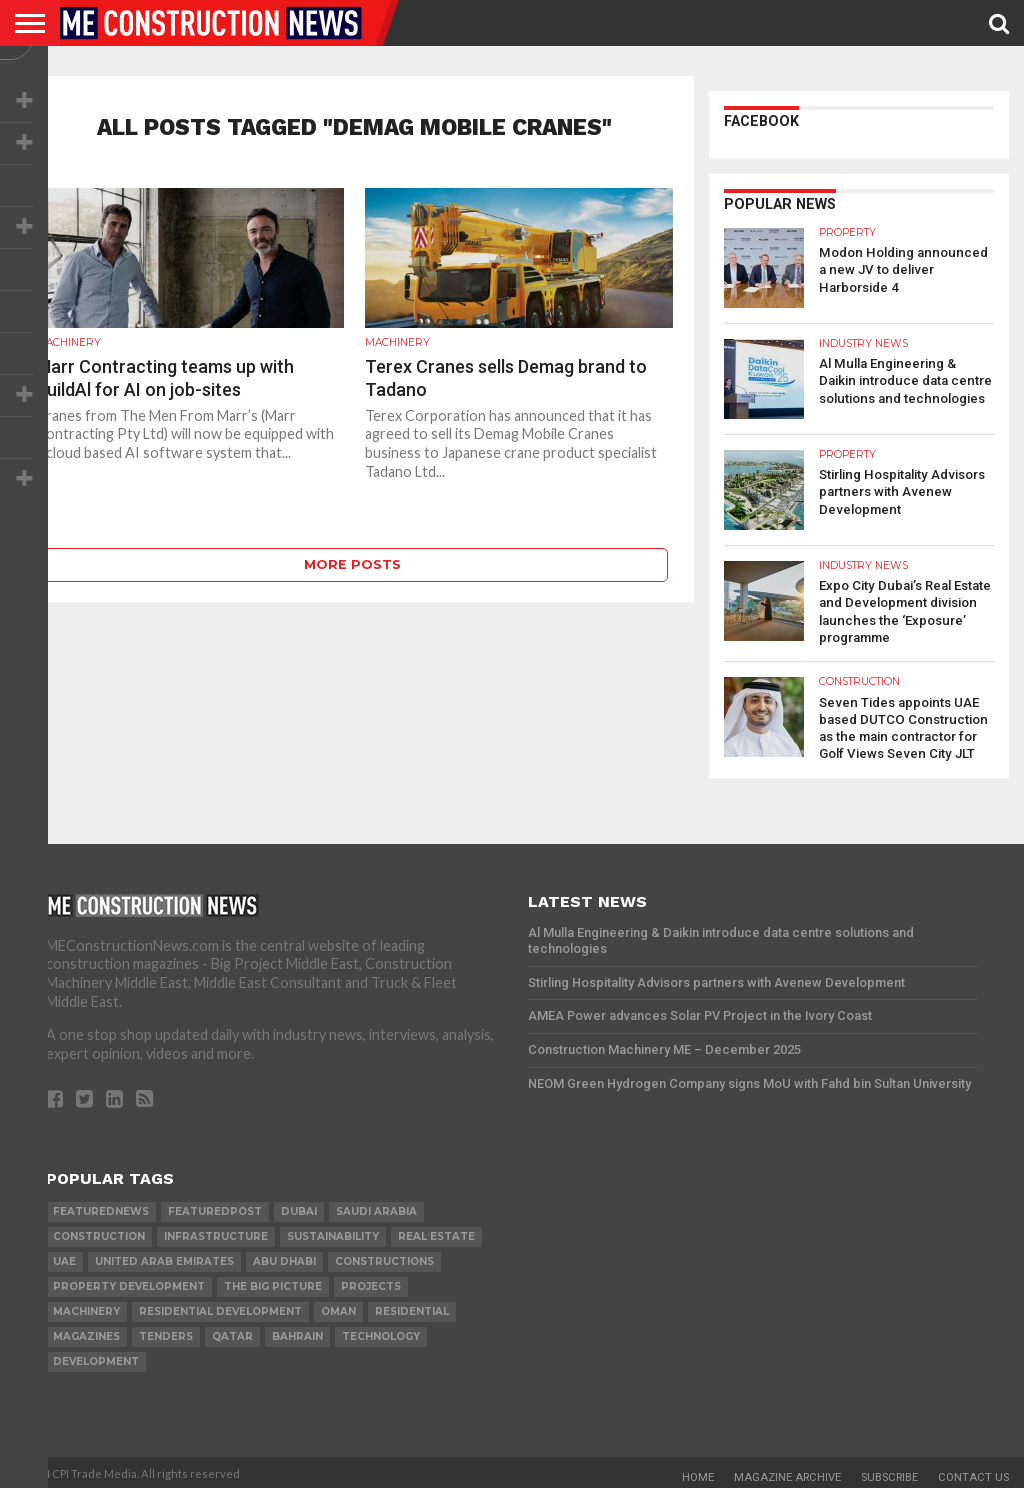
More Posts (352, 564)
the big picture (273, 1281)
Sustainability (333, 1231)
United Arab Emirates (164, 1256)
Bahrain (297, 1331)
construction (99, 1231)
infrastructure (216, 1231)
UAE (64, 1256)
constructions (384, 1256)
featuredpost (215, 1206)
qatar (232, 1331)
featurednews (101, 1206)
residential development (220, 1306)
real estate (436, 1231)
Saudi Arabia (376, 1206)
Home (698, 1472)
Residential (412, 1306)
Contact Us (973, 1472)
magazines (86, 1331)
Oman (338, 1306)
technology (381, 1331)
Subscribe (889, 1472)
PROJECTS (371, 1281)
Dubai (299, 1206)
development (96, 1356)
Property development (129, 1281)
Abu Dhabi (284, 1256)
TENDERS (166, 1331)
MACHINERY (86, 1306)
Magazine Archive (787, 1472)
